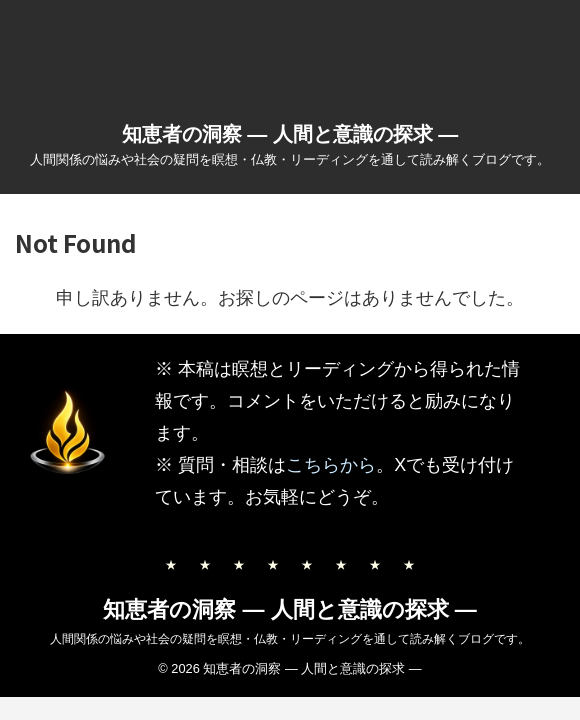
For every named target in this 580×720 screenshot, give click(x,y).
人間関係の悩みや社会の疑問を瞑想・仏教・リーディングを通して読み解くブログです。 (290, 639)
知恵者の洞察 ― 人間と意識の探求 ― (290, 134)
